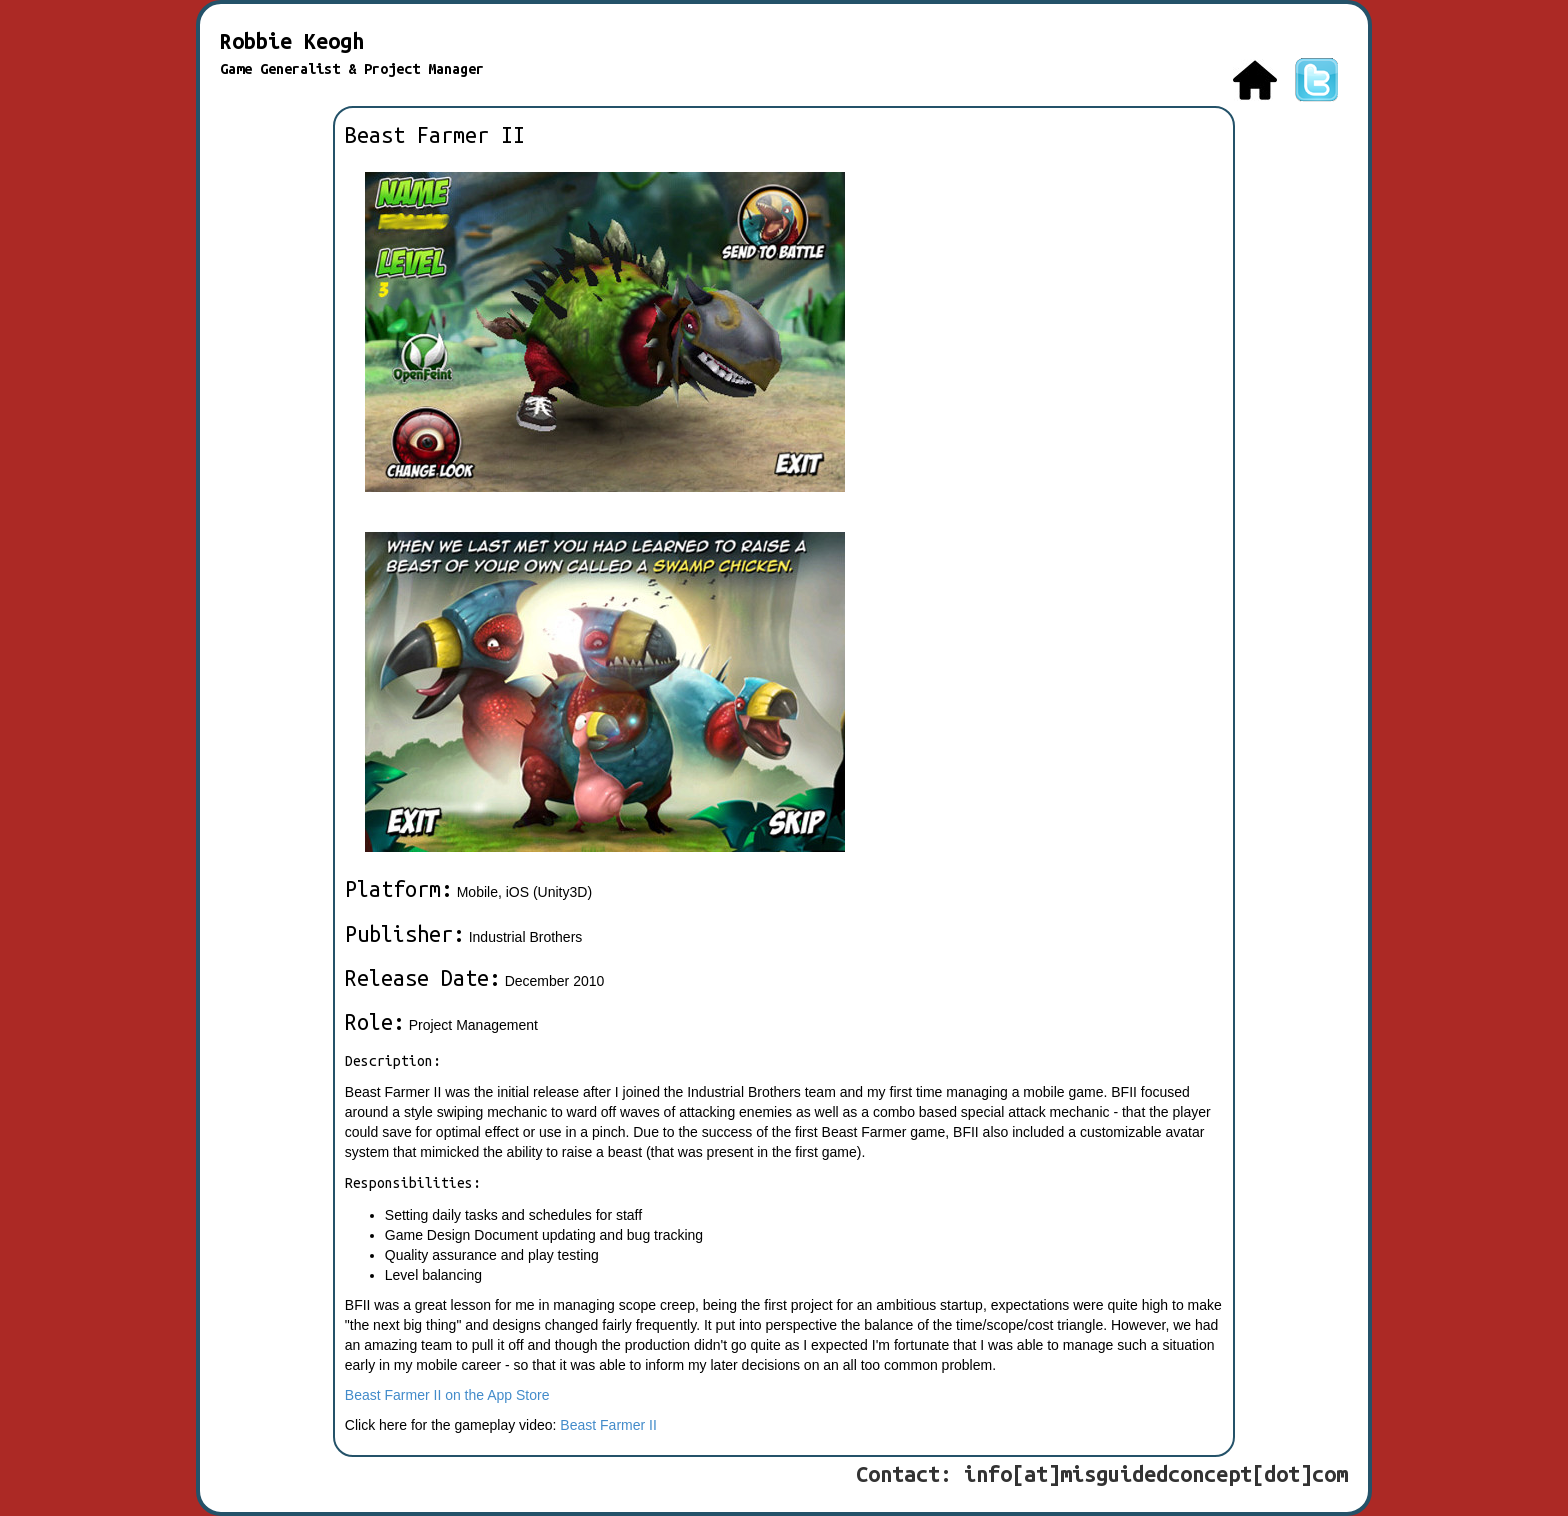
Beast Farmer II (608, 1425)
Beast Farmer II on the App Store (447, 1395)
